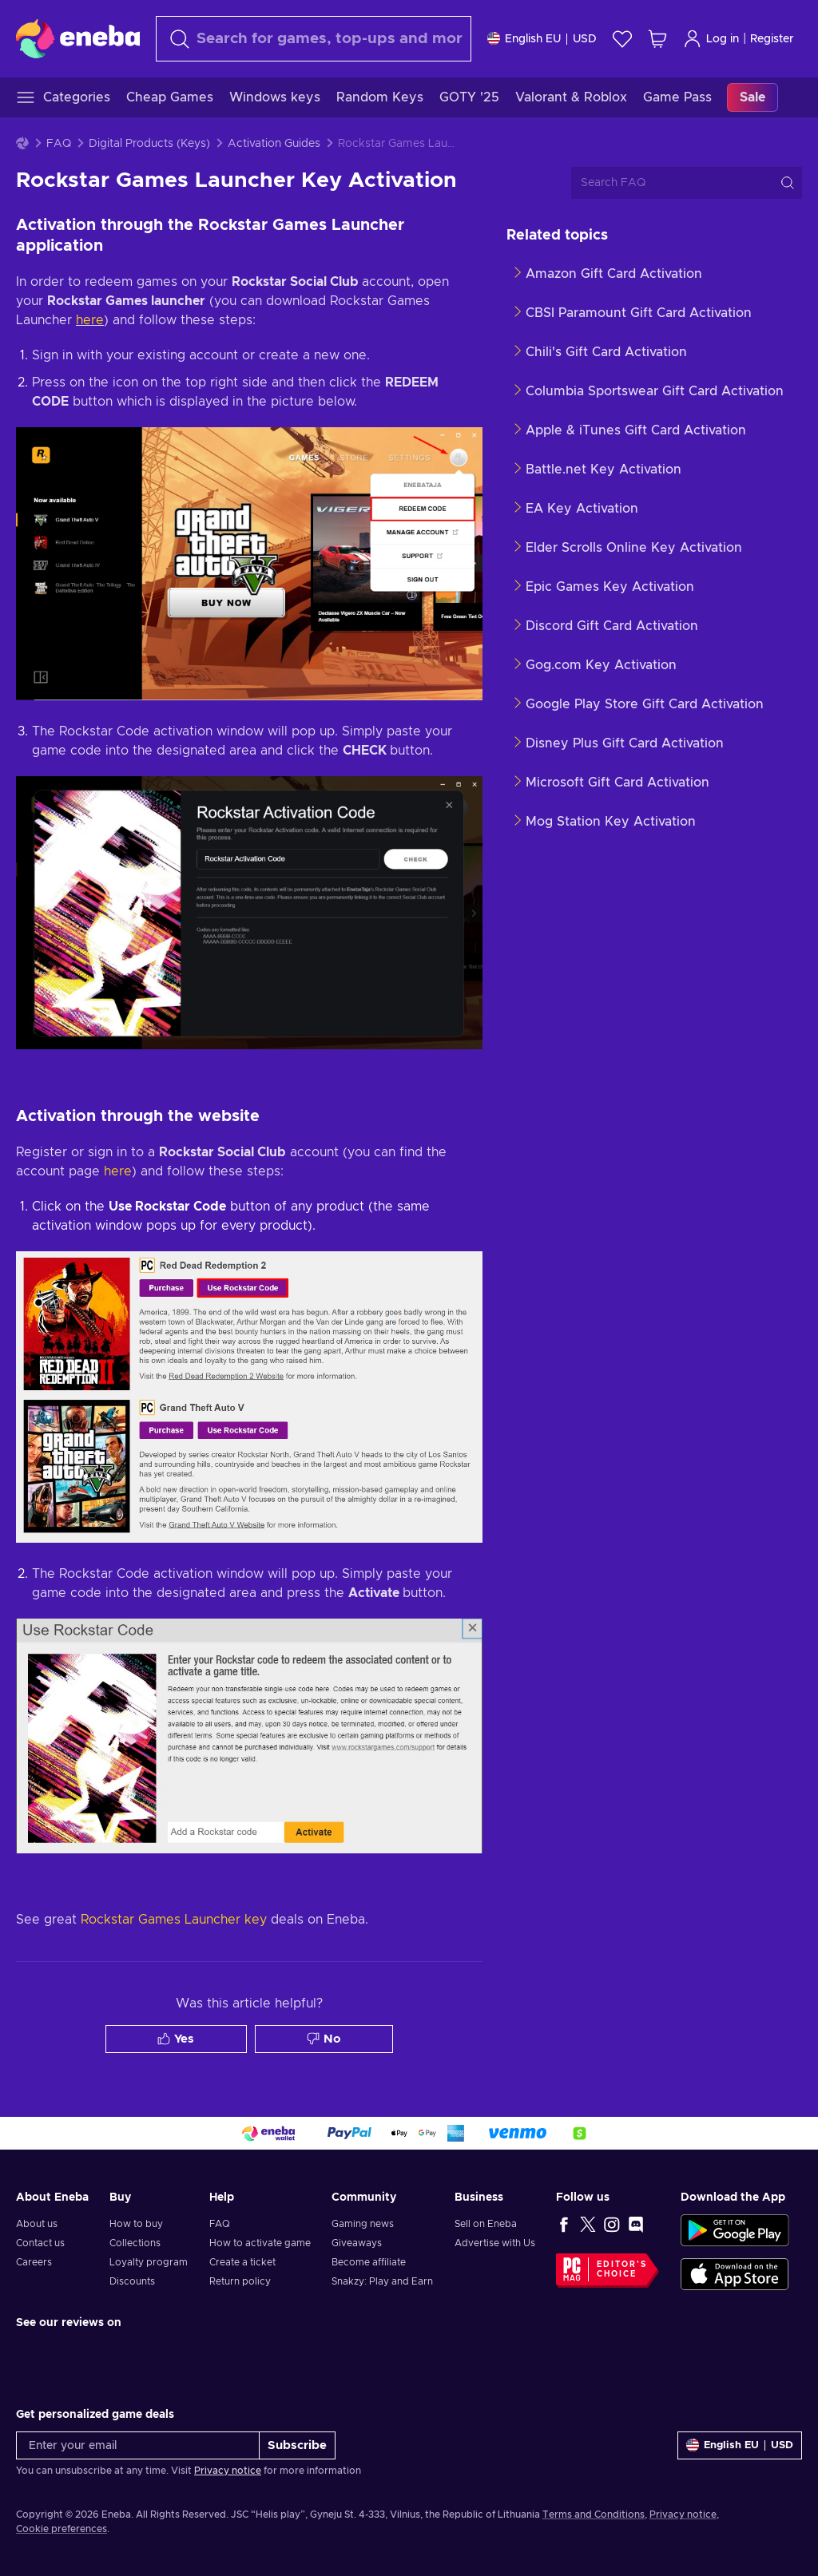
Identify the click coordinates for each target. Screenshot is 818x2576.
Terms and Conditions (593, 2514)
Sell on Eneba (486, 2224)
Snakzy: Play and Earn (382, 2281)
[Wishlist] (622, 38)
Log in (711, 39)
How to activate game (260, 2243)
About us (37, 2224)
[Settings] (542, 39)
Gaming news (363, 2224)
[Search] (314, 39)
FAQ (58, 143)
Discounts (132, 2281)
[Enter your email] (138, 2445)
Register (772, 39)
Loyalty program (148, 2262)
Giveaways (357, 2243)
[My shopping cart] (657, 38)
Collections (135, 2243)
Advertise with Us (495, 2243)
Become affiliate (369, 2262)
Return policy (240, 2281)
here (90, 320)
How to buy (136, 2224)
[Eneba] (78, 38)
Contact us (40, 2243)
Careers (34, 2262)
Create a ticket (242, 2262)
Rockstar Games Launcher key (174, 1919)
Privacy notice (227, 2470)
